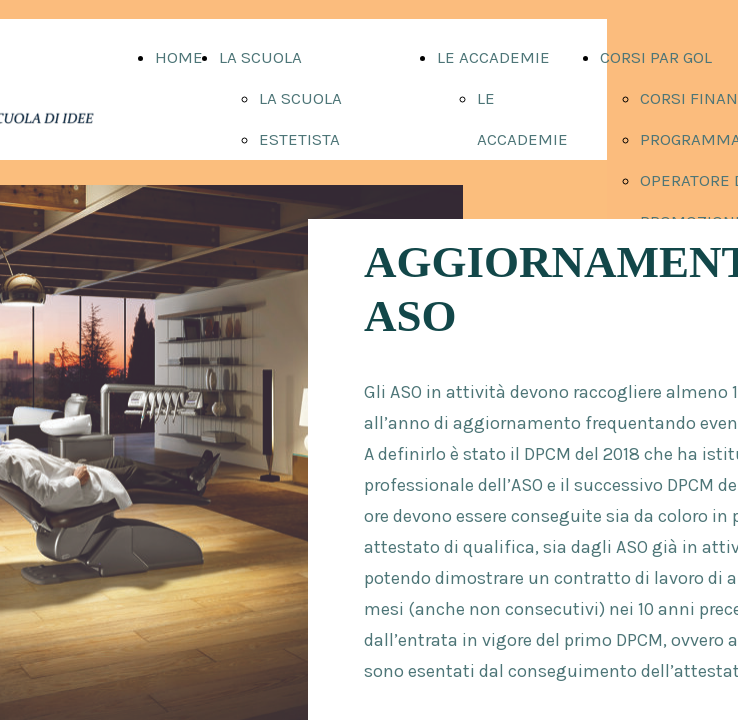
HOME (179, 57)
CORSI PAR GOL (656, 57)
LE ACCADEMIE (493, 57)
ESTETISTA (299, 139)
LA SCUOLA (260, 57)
